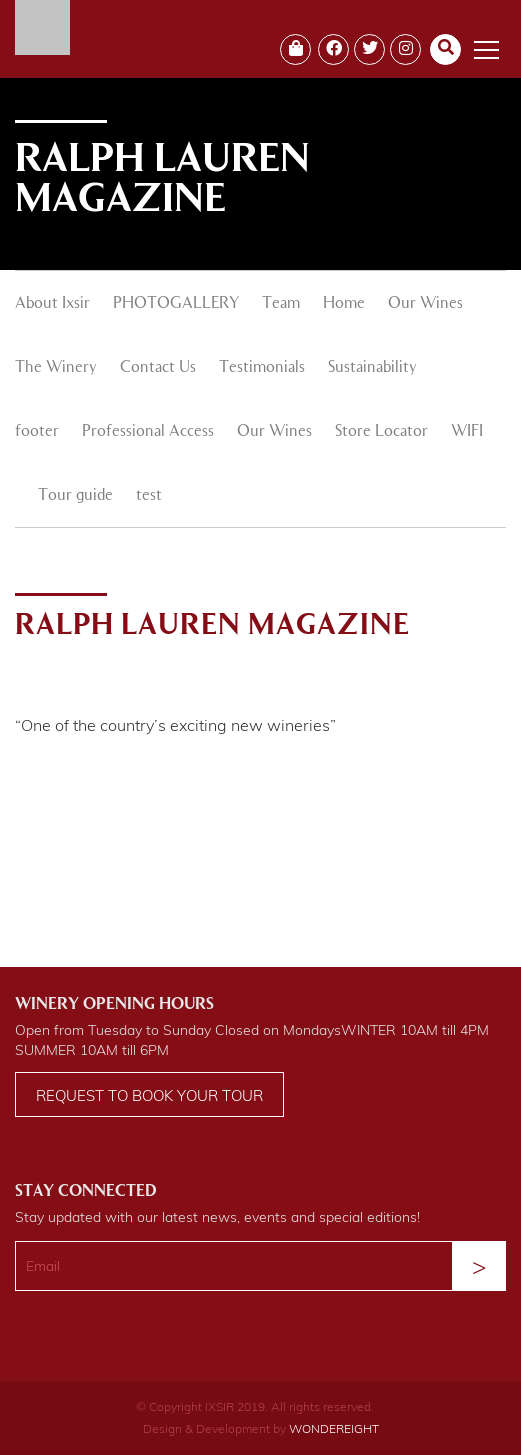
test (149, 496)
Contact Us (158, 368)
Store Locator (381, 432)
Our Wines (425, 304)
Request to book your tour (149, 1095)
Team (281, 304)
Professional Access (148, 432)
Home (344, 304)
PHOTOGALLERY (176, 304)
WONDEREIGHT (334, 1428)
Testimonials (262, 368)
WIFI (467, 432)
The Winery (56, 368)
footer (37, 432)
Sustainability (372, 368)
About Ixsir (52, 304)
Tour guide (75, 496)
